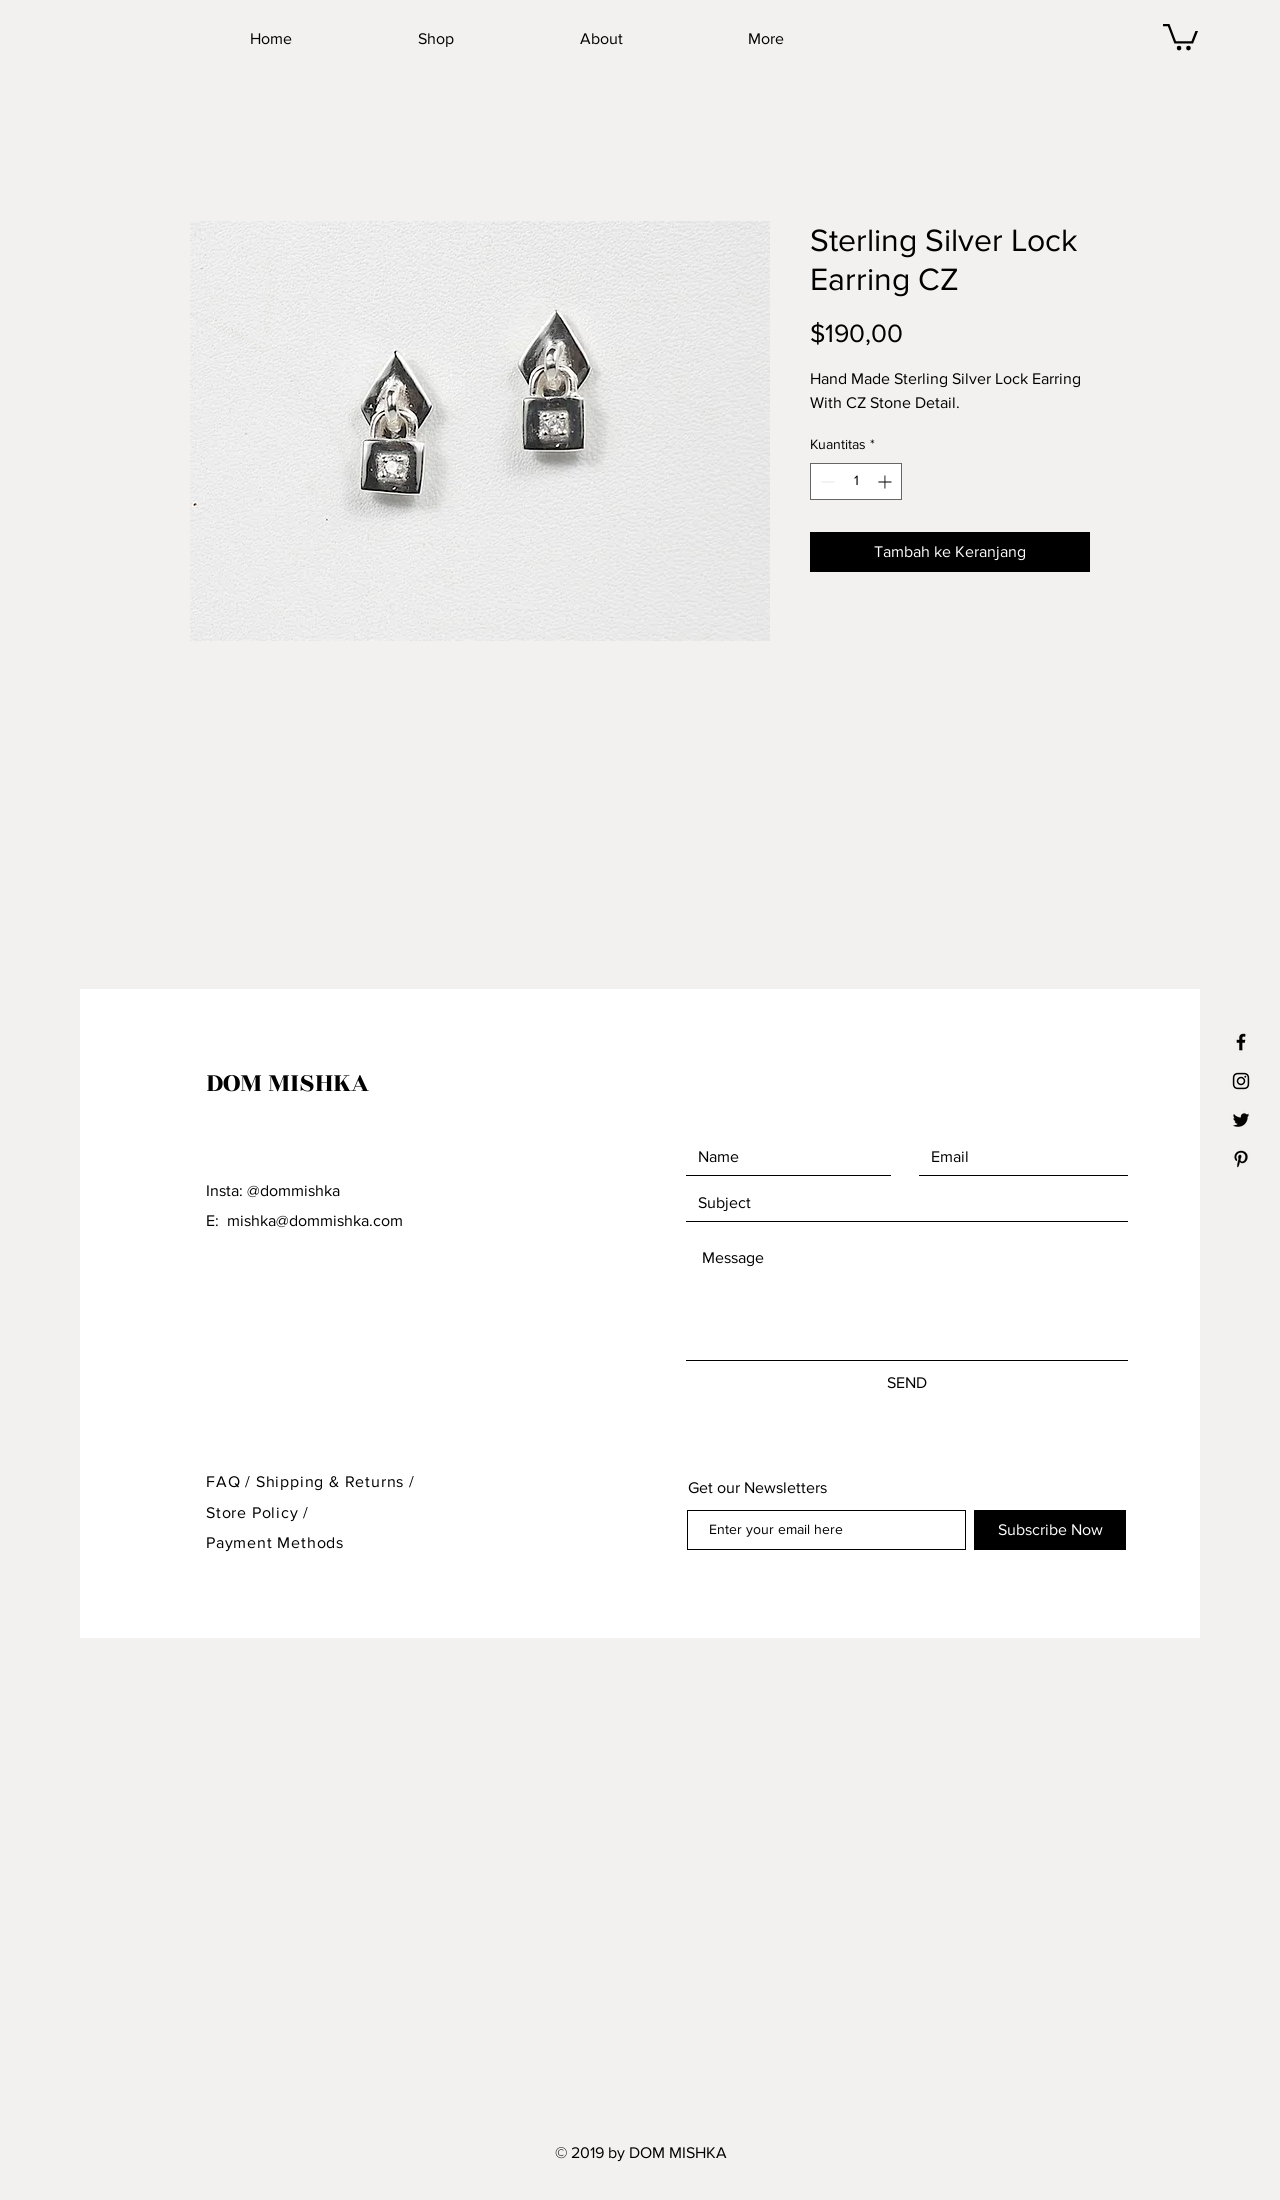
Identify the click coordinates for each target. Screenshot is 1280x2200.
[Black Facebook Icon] (1241, 1042)
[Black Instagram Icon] (1241, 1081)
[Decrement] (825, 481)
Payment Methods (275, 1542)
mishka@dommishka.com (315, 1220)
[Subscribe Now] (1050, 1530)
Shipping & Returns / (335, 1481)
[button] (1180, 35)
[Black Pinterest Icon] (1241, 1159)
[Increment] (886, 481)
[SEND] (907, 1383)
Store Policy (254, 1512)
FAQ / (231, 1481)
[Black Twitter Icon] (1241, 1120)
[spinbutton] (856, 481)
